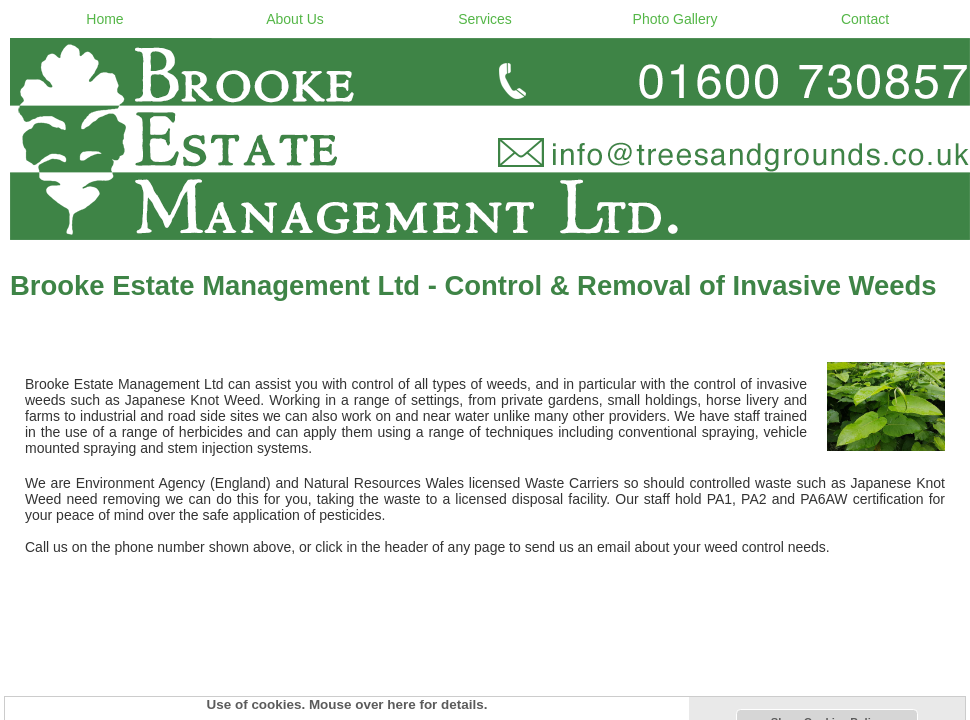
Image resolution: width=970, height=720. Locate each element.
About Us (295, 19)
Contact (865, 19)
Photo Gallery (675, 19)
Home (104, 19)
